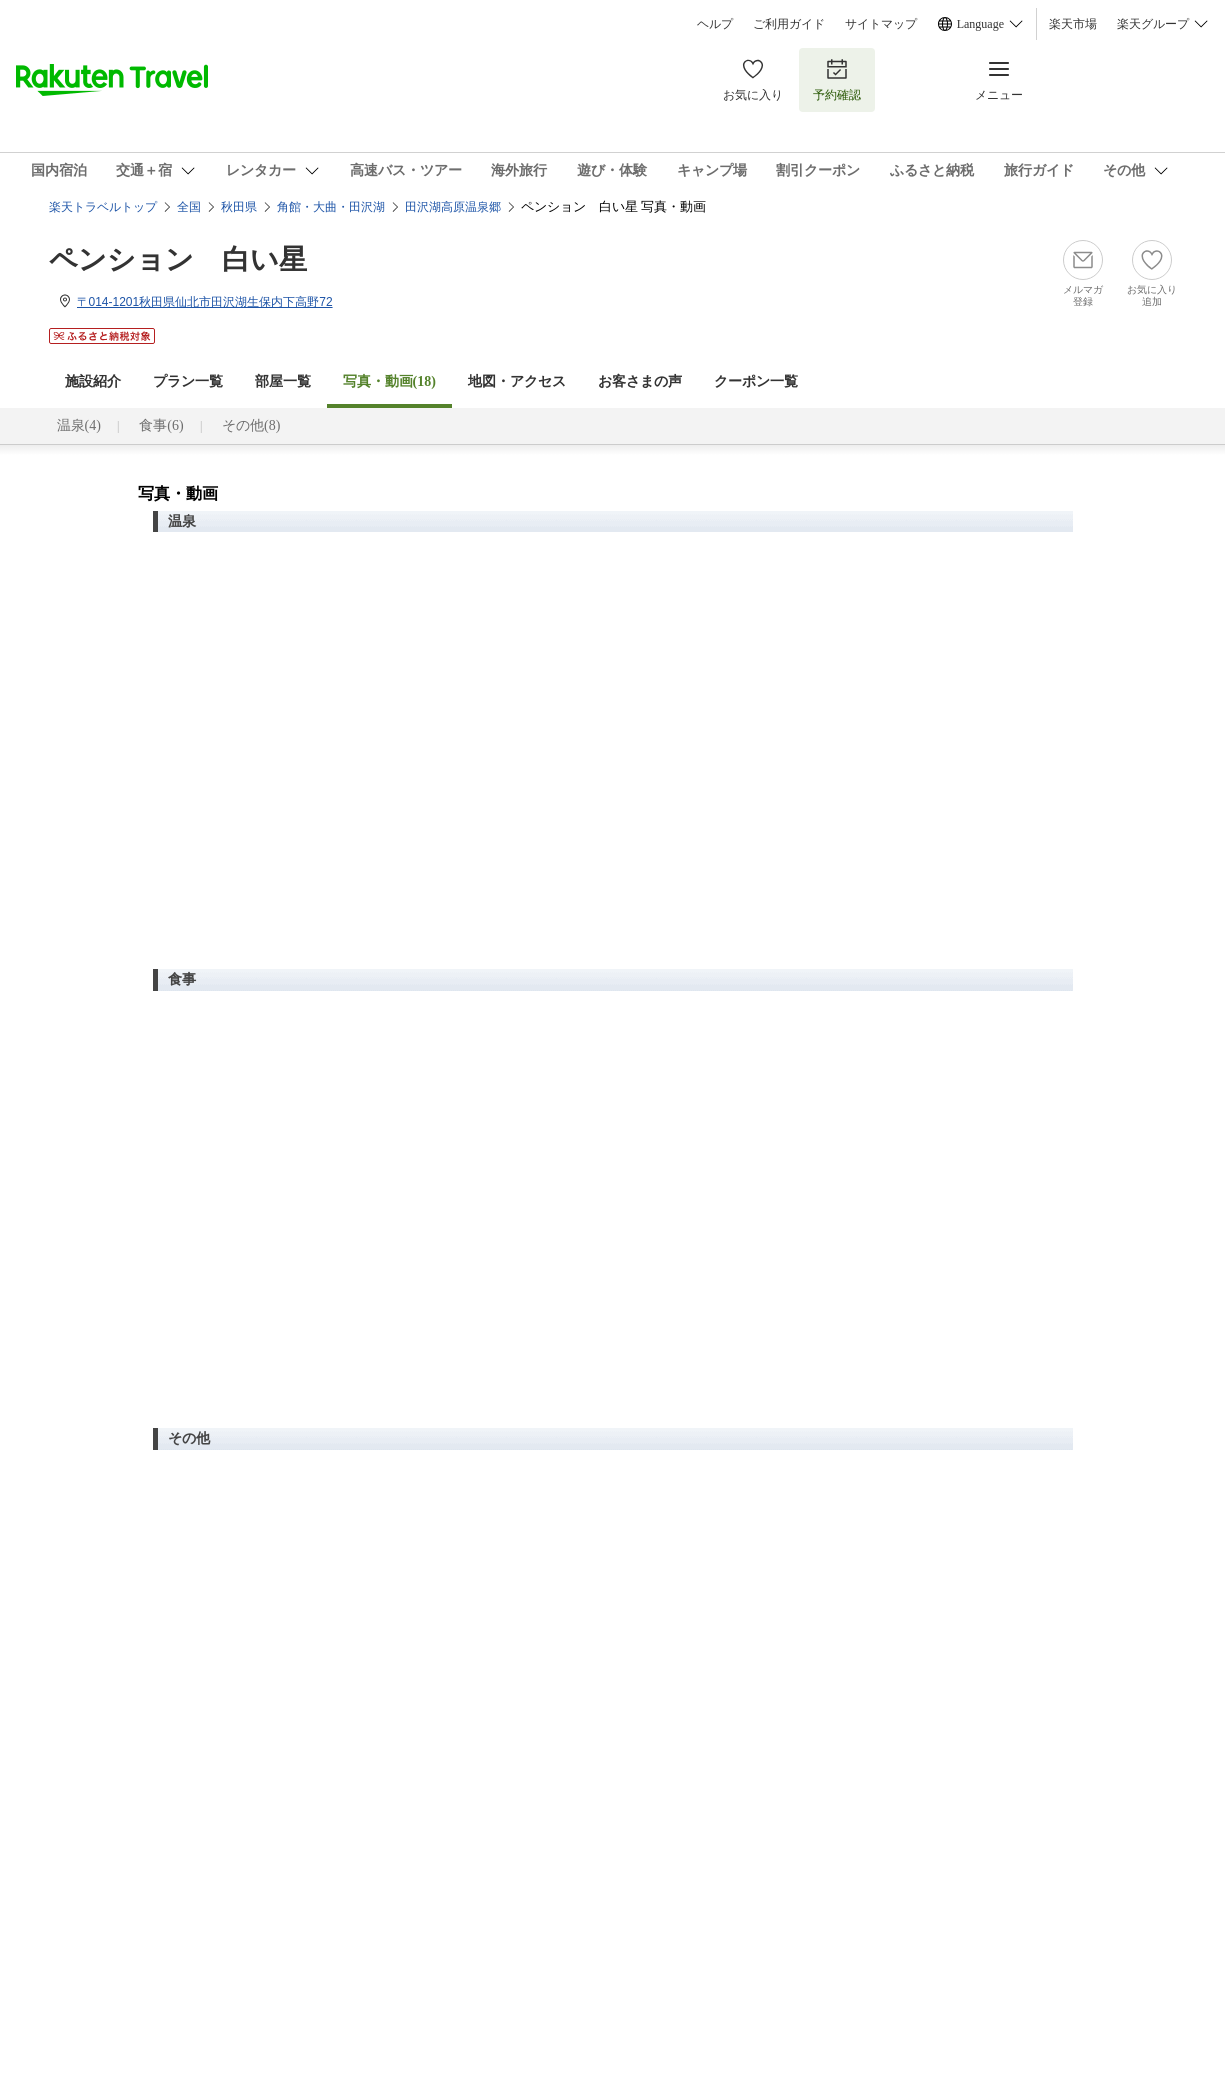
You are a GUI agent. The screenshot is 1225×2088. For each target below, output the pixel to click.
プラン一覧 (188, 381)
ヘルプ (715, 24)
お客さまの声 (640, 381)
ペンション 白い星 (178, 259)
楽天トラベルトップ (103, 207)
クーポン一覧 (756, 381)
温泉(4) (79, 425)
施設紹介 (93, 381)
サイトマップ (881, 24)
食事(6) (161, 425)
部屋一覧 (283, 381)
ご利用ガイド (789, 24)
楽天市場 (1073, 24)
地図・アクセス (517, 381)
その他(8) (251, 425)
